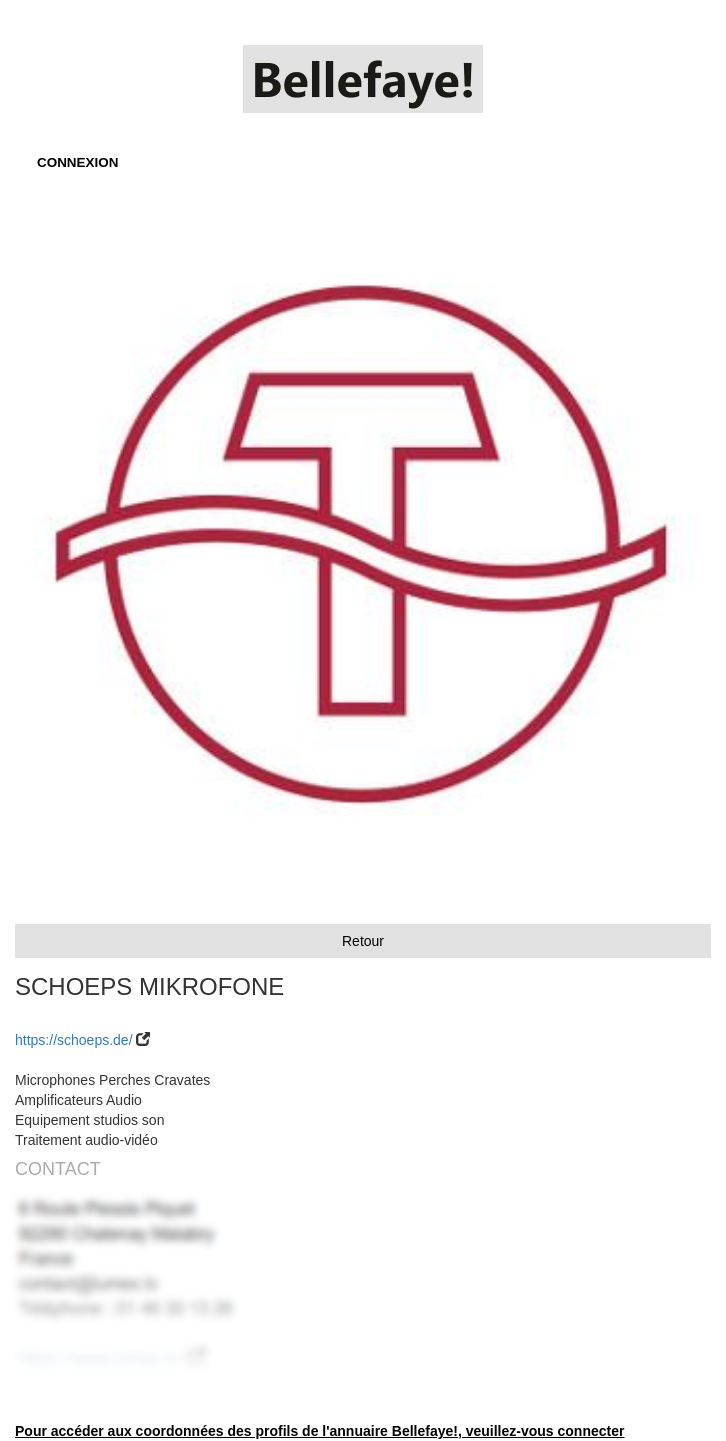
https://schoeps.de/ (74, 1040)
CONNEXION (77, 162)
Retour (363, 941)
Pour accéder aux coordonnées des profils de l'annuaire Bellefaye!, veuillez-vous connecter (319, 1431)
